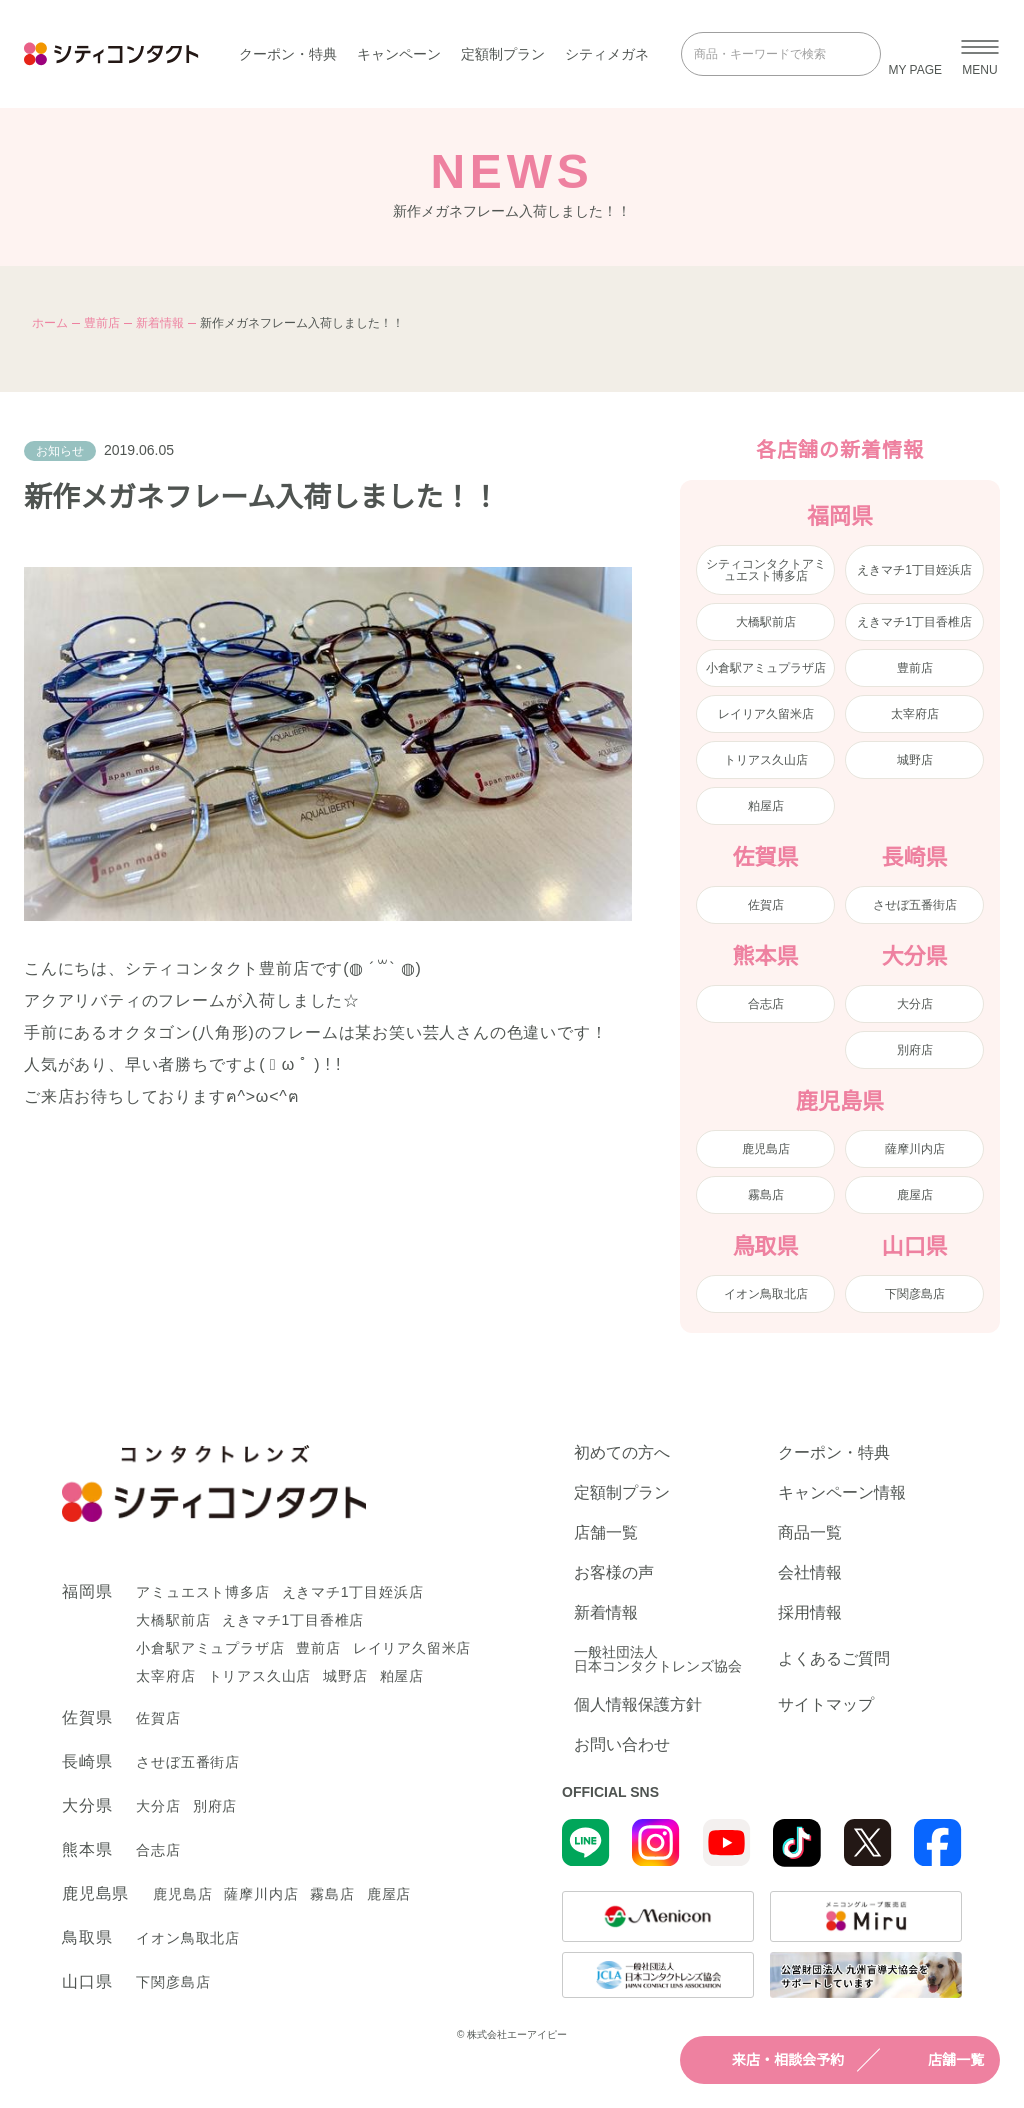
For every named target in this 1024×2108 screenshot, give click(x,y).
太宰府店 (915, 714)
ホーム (50, 323)
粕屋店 (766, 806)
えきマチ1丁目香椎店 (914, 622)
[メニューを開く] (980, 54)
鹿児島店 (766, 1149)
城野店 (915, 760)
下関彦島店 (915, 1294)
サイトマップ (826, 1705)
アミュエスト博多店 (202, 1592)
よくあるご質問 (834, 1658)
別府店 (915, 1050)
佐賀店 (766, 905)
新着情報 (160, 323)
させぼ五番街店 (915, 905)
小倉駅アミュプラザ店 (766, 668)
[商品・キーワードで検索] (767, 54)
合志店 (766, 1004)
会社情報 (810, 1573)
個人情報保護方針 (638, 1705)
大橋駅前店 (766, 622)
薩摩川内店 (915, 1149)
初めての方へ (622, 1453)
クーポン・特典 (288, 54)
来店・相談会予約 (770, 2060)
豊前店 (102, 323)
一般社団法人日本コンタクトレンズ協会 (658, 1659)
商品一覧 (810, 1533)
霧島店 (766, 1195)
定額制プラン (503, 54)
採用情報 (810, 1613)
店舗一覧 (938, 2060)
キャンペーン (399, 54)
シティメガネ (607, 54)
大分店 (915, 1004)
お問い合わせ (622, 1745)
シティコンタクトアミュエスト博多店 (766, 570)
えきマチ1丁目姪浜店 (914, 570)
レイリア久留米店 (766, 714)
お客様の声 (614, 1573)
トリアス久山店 (766, 760)
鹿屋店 (915, 1195)
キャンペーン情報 (842, 1493)
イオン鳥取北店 (766, 1294)
